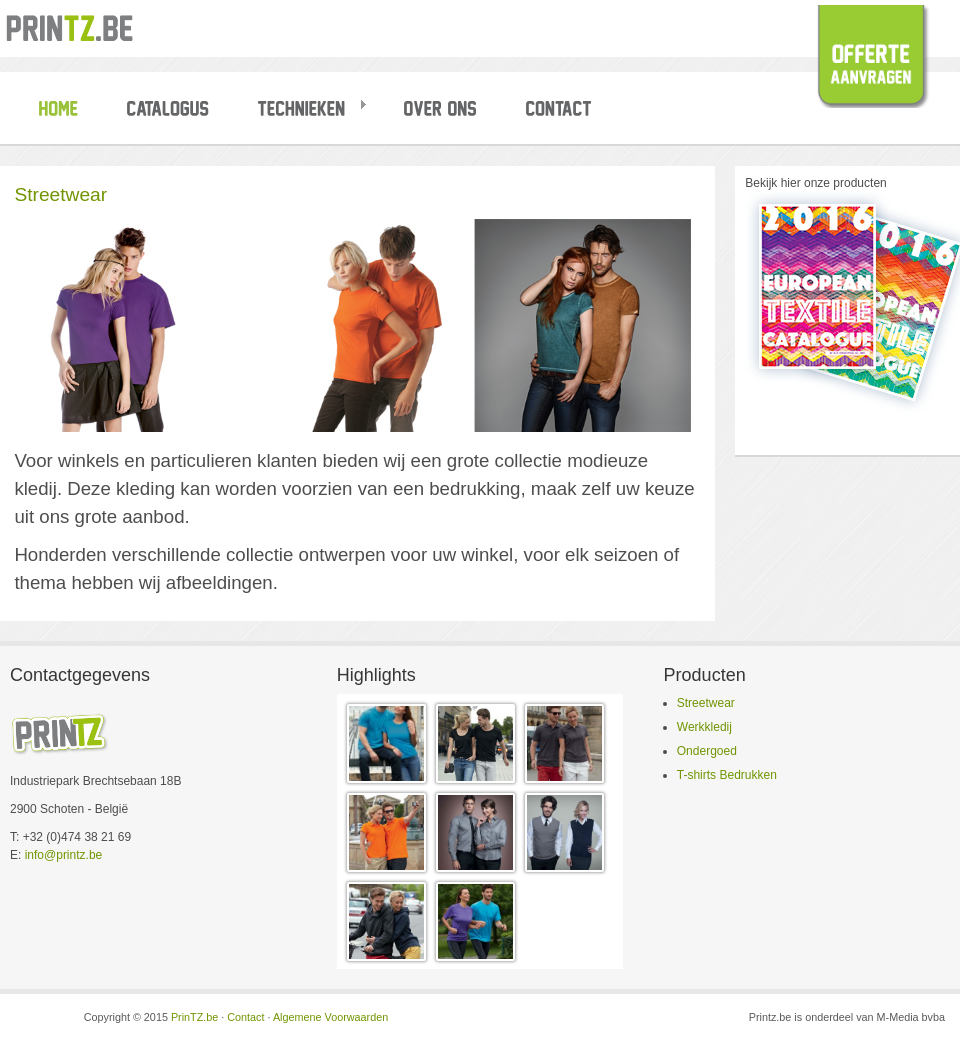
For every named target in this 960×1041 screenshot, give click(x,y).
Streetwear (706, 703)
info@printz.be (64, 855)
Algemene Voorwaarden (330, 1017)
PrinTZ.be (194, 1017)
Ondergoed (707, 751)
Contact (245, 1017)
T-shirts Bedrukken (727, 775)
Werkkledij (704, 727)
